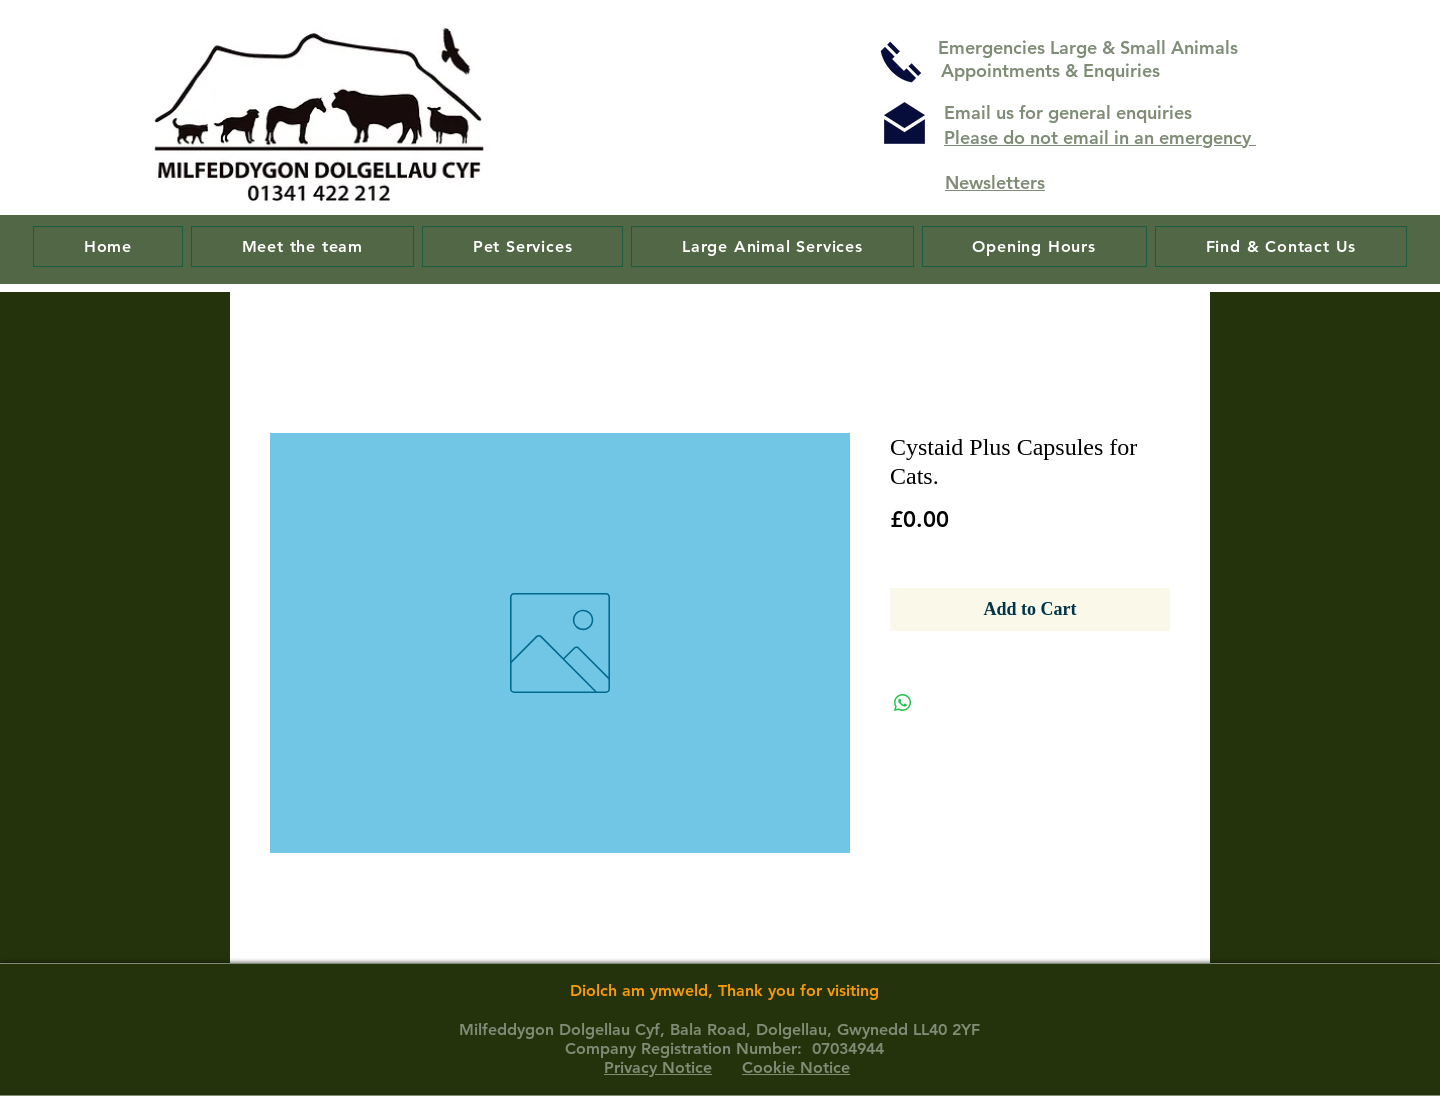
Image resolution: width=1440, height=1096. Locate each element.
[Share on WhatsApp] (903, 703)
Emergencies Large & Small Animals (1090, 47)
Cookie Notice (796, 1067)
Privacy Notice (658, 1067)
